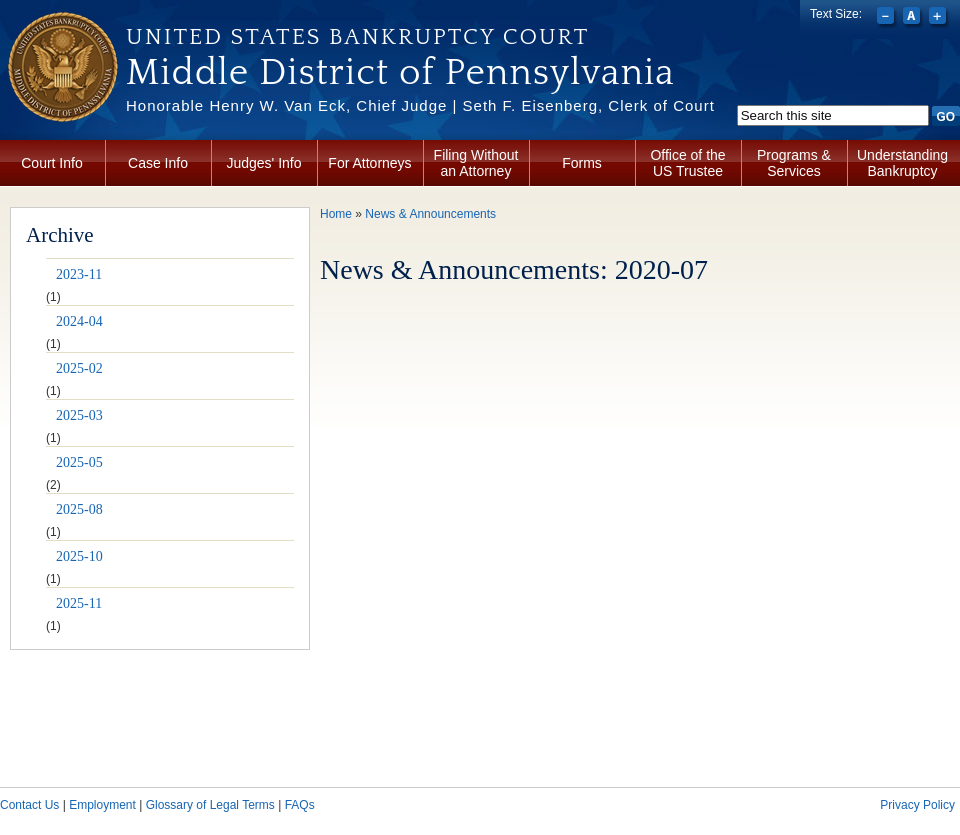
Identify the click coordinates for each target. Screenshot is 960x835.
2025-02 (79, 368)
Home (336, 214)
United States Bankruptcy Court (357, 37)
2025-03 (79, 415)
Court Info (51, 163)
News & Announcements (430, 214)
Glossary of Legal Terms (210, 805)
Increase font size (939, 18)
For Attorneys (369, 163)
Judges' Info (263, 163)
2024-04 (79, 321)
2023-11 (79, 274)
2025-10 (79, 556)
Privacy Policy (917, 805)
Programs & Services (794, 163)
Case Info (158, 163)
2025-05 (79, 462)
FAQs (300, 805)
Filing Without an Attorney (476, 163)
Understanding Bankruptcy (902, 163)
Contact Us (29, 805)
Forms (582, 163)
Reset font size (913, 18)
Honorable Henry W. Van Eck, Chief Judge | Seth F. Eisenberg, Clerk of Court (420, 105)
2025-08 (79, 509)
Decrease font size (887, 18)
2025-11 (79, 603)
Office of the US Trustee (687, 163)
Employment (102, 805)
